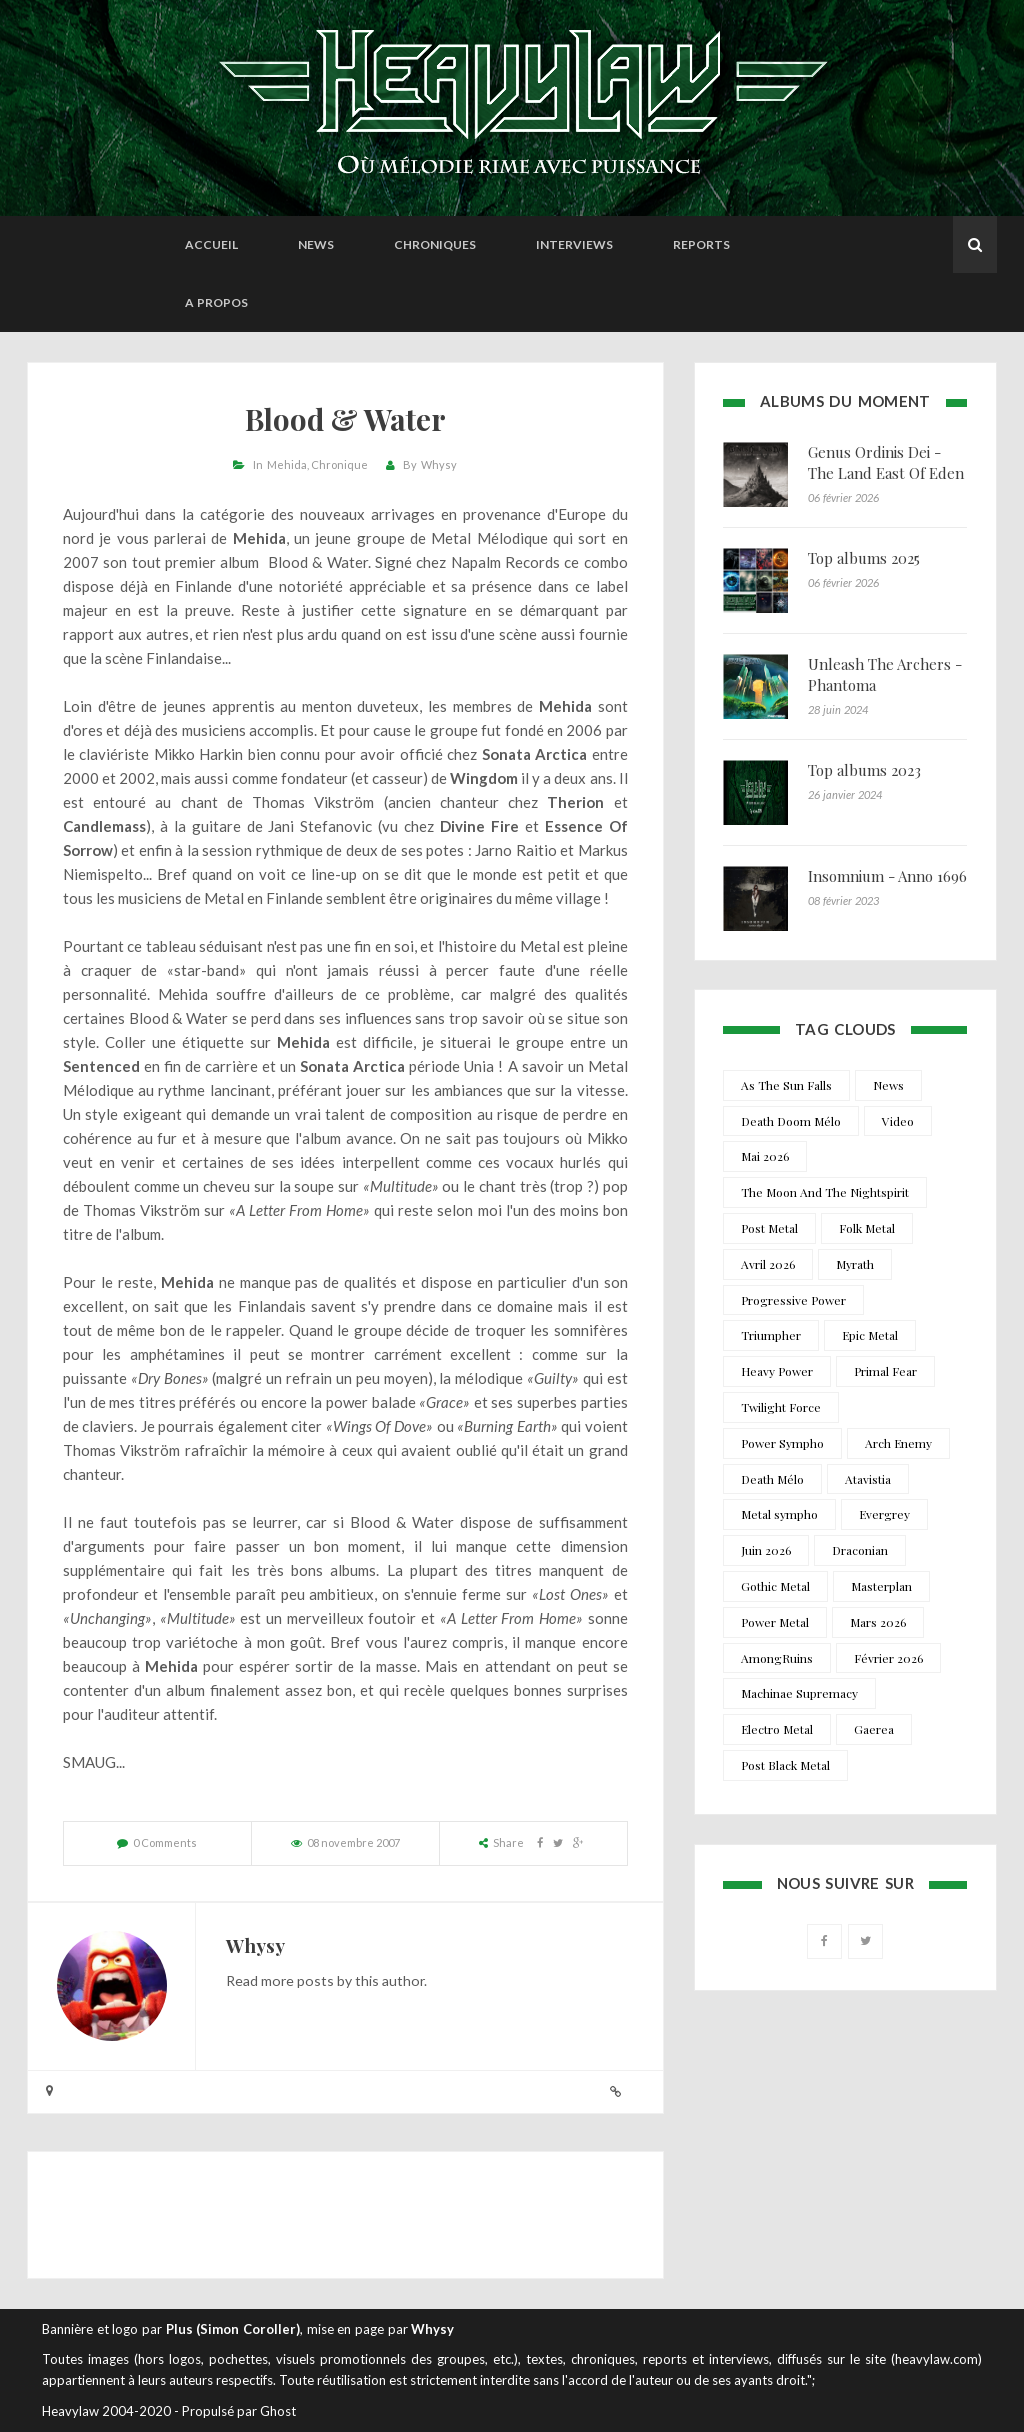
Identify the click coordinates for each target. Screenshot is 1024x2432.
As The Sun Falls (786, 1085)
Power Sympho (782, 1443)
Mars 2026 (878, 1622)
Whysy (439, 464)
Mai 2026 (765, 1156)
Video (898, 1121)
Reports (701, 244)
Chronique (339, 464)
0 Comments (165, 1842)
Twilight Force (781, 1407)
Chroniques (435, 244)
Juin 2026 (766, 1550)
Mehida (287, 464)
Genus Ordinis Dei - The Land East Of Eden (886, 462)
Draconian (860, 1550)
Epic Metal (870, 1335)
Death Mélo (772, 1479)
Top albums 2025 (864, 558)
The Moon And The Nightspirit (825, 1192)
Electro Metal (777, 1729)
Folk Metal (867, 1228)
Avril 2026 (768, 1264)
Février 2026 (888, 1658)
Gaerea (874, 1729)
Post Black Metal (785, 1765)
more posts (297, 1980)
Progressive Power (793, 1300)
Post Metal (769, 1228)
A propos (216, 302)
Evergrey (884, 1514)
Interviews (574, 244)
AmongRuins (777, 1658)
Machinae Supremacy (799, 1693)
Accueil (211, 244)
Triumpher (771, 1335)
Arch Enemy (898, 1443)
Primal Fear (885, 1371)
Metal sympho (779, 1514)
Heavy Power (777, 1371)
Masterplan (881, 1586)
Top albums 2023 (864, 770)
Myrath (855, 1264)
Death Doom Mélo (791, 1121)
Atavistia (868, 1479)
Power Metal (775, 1622)
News (316, 244)
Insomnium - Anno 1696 (887, 876)
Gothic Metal (775, 1586)
